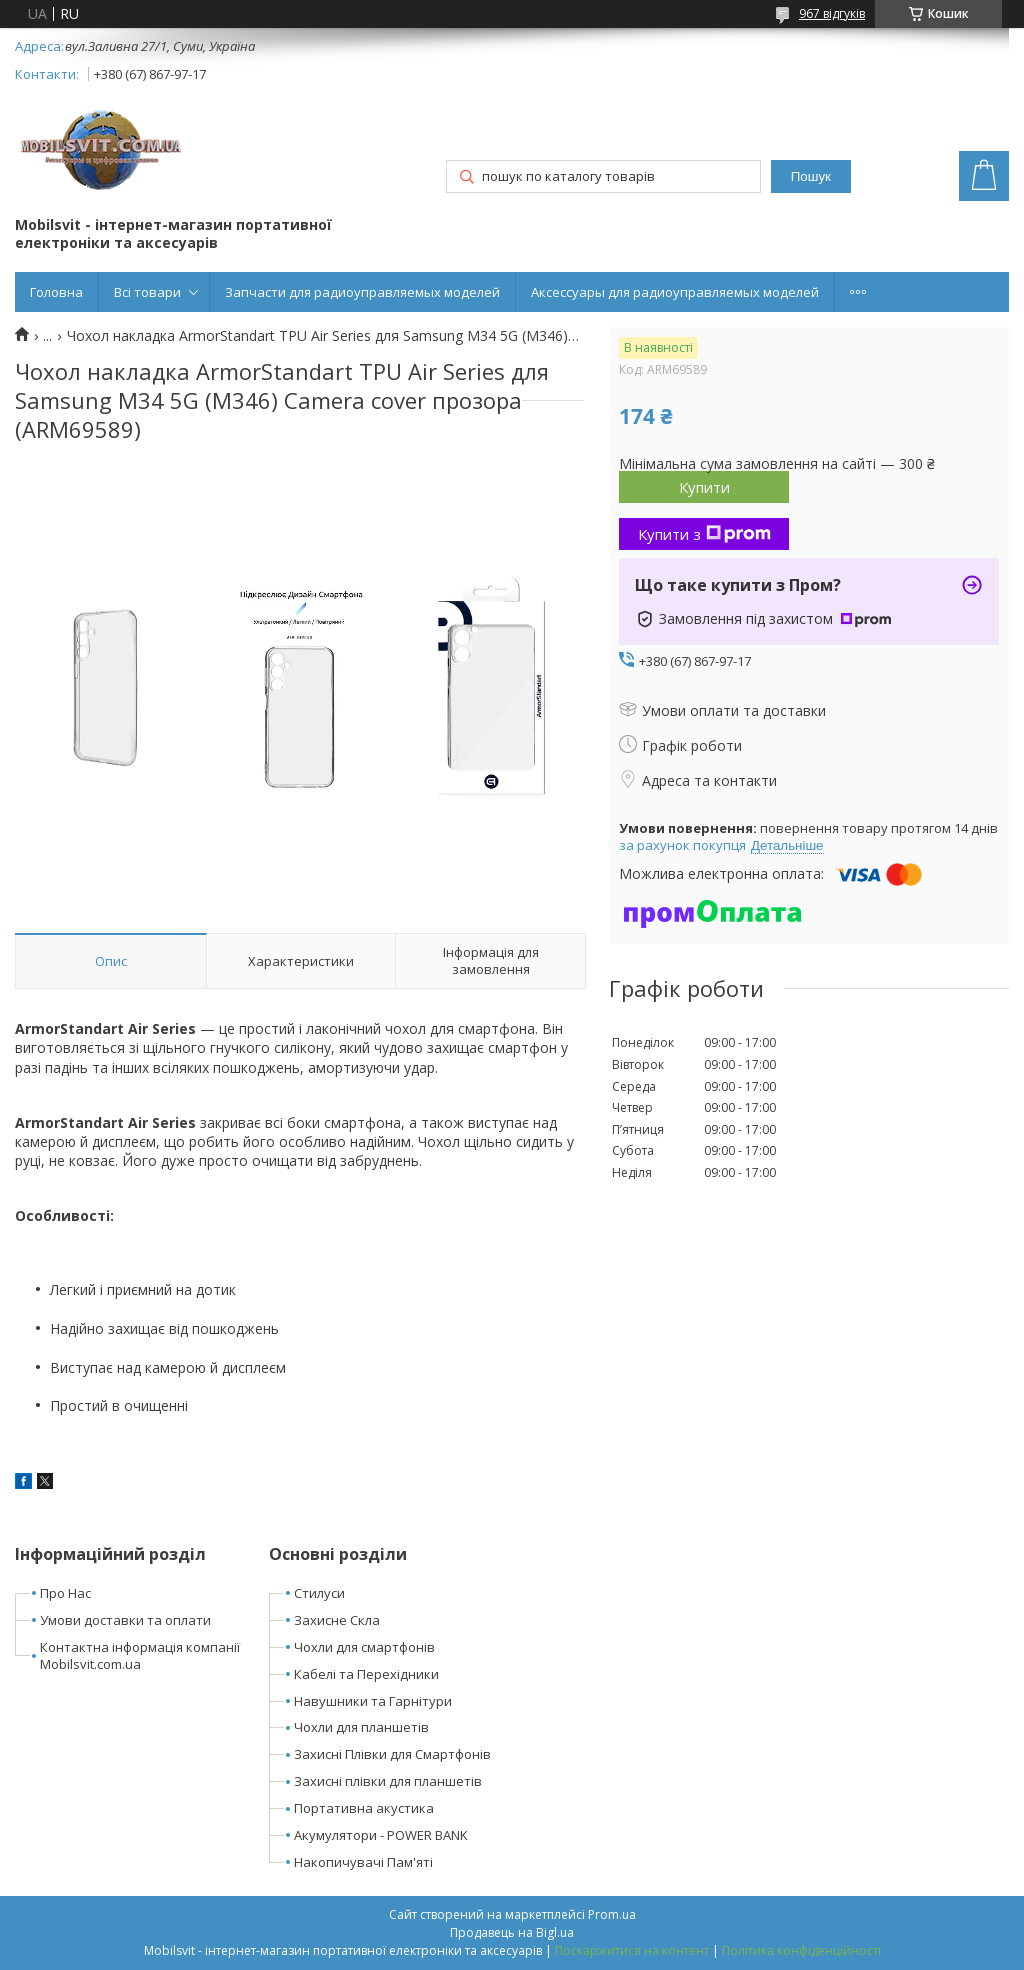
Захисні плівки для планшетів (388, 1781)
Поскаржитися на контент (632, 1950)
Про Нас (65, 1593)
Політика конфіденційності (801, 1950)
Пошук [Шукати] (811, 176)
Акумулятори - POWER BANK (381, 1835)
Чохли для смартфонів (364, 1647)
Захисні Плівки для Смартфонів (392, 1754)
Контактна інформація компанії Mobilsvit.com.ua (140, 1655)
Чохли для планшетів (361, 1727)
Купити (704, 487)
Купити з (704, 534)
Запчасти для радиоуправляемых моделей (362, 292)
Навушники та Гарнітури (373, 1701)
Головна (56, 292)
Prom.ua (612, 1914)
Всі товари (147, 292)
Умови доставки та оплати (125, 1620)
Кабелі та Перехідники (366, 1674)
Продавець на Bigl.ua (512, 1932)
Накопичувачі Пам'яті (363, 1862)
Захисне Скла (337, 1620)
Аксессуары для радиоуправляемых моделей (675, 292)
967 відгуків (832, 13)
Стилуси (319, 1593)
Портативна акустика (364, 1808)
